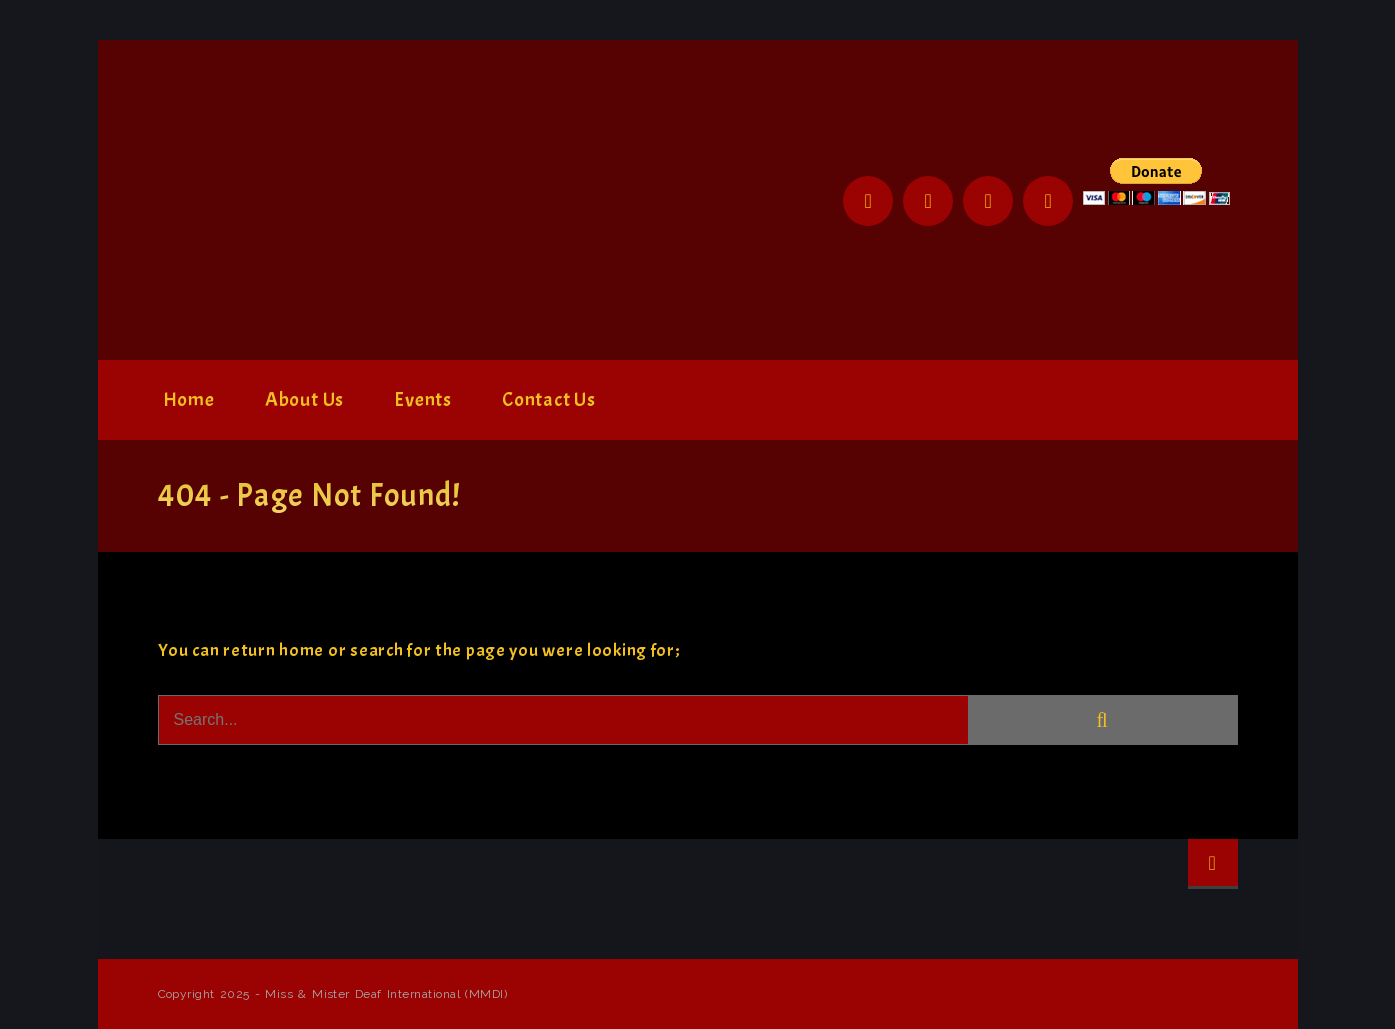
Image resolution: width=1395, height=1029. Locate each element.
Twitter (928, 201)
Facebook (868, 201)
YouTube (1048, 201)
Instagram (988, 201)
